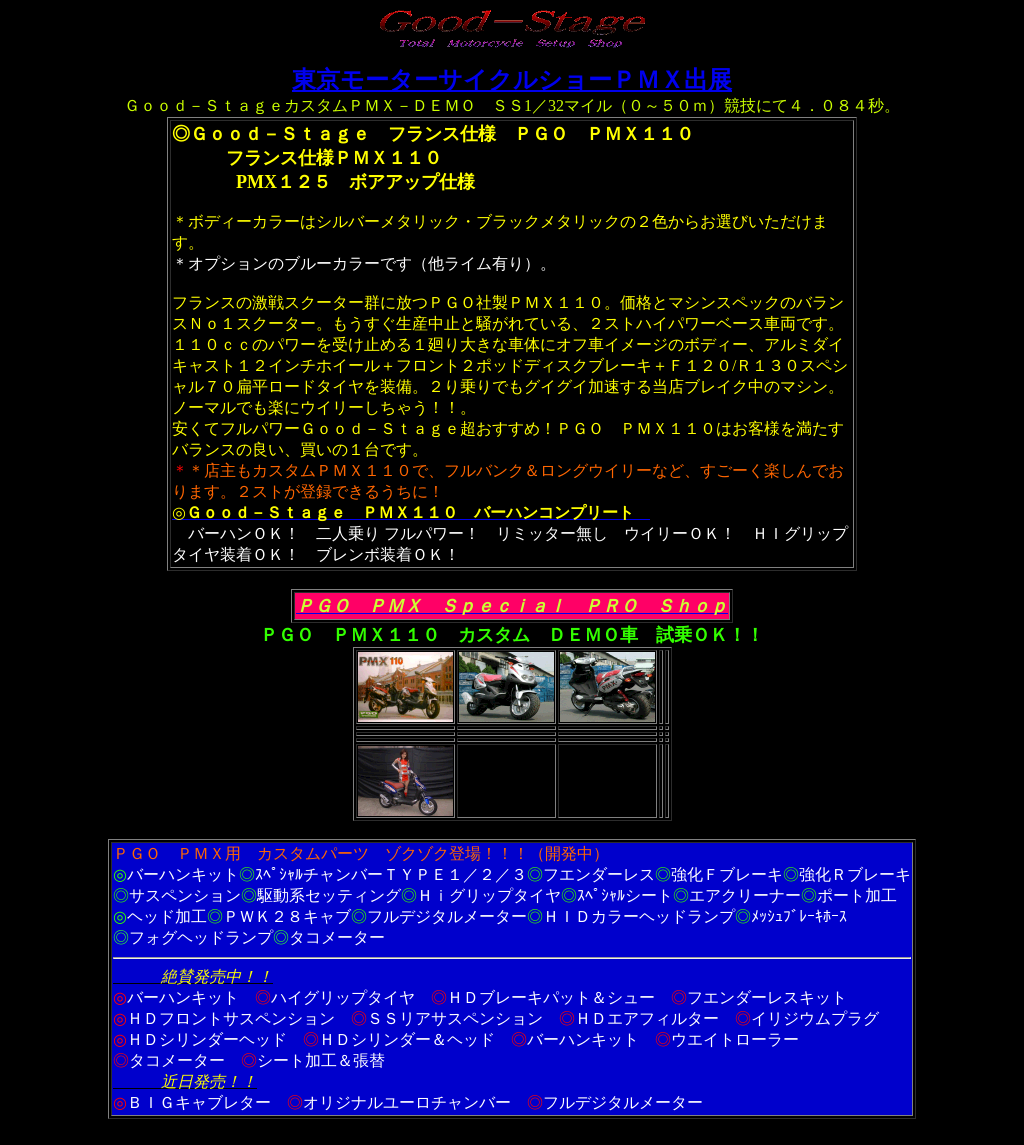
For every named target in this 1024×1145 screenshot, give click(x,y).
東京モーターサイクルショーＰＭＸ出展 (512, 80)
